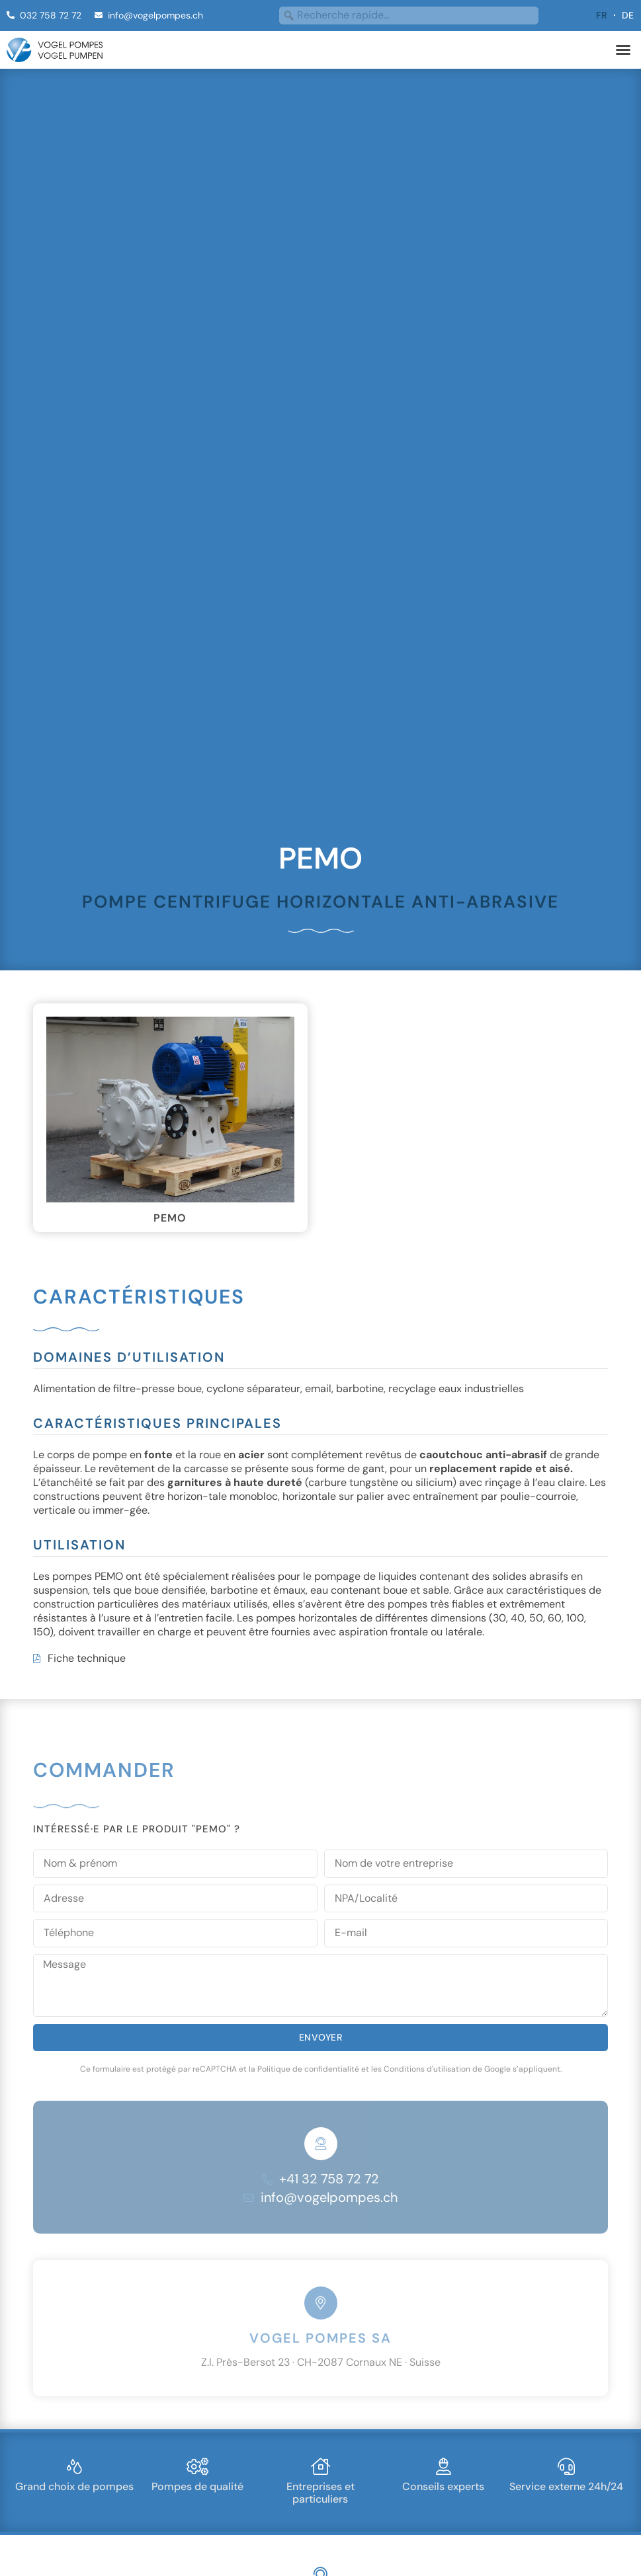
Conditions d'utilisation (427, 2026)
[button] (623, 49)
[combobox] (408, 15)
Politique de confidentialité (308, 2026)
